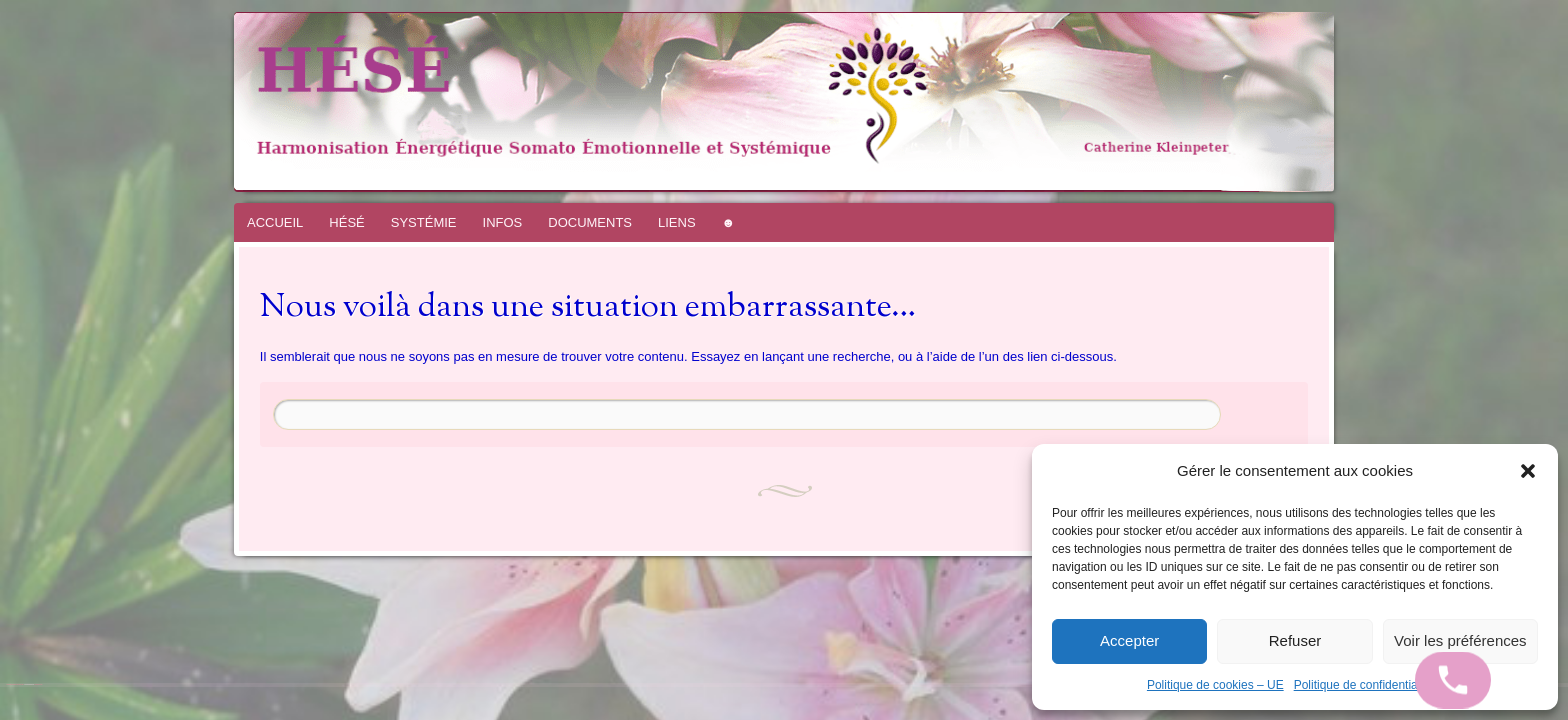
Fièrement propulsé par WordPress (15, 684)
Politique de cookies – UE (1215, 685)
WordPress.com (38, 684)
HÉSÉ (346, 222)
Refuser (1295, 640)
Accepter (1129, 640)
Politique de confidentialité (1363, 685)
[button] (1528, 471)
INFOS (503, 222)
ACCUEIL (275, 222)
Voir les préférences (1460, 640)
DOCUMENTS (590, 222)
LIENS (677, 222)
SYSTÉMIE (424, 222)
